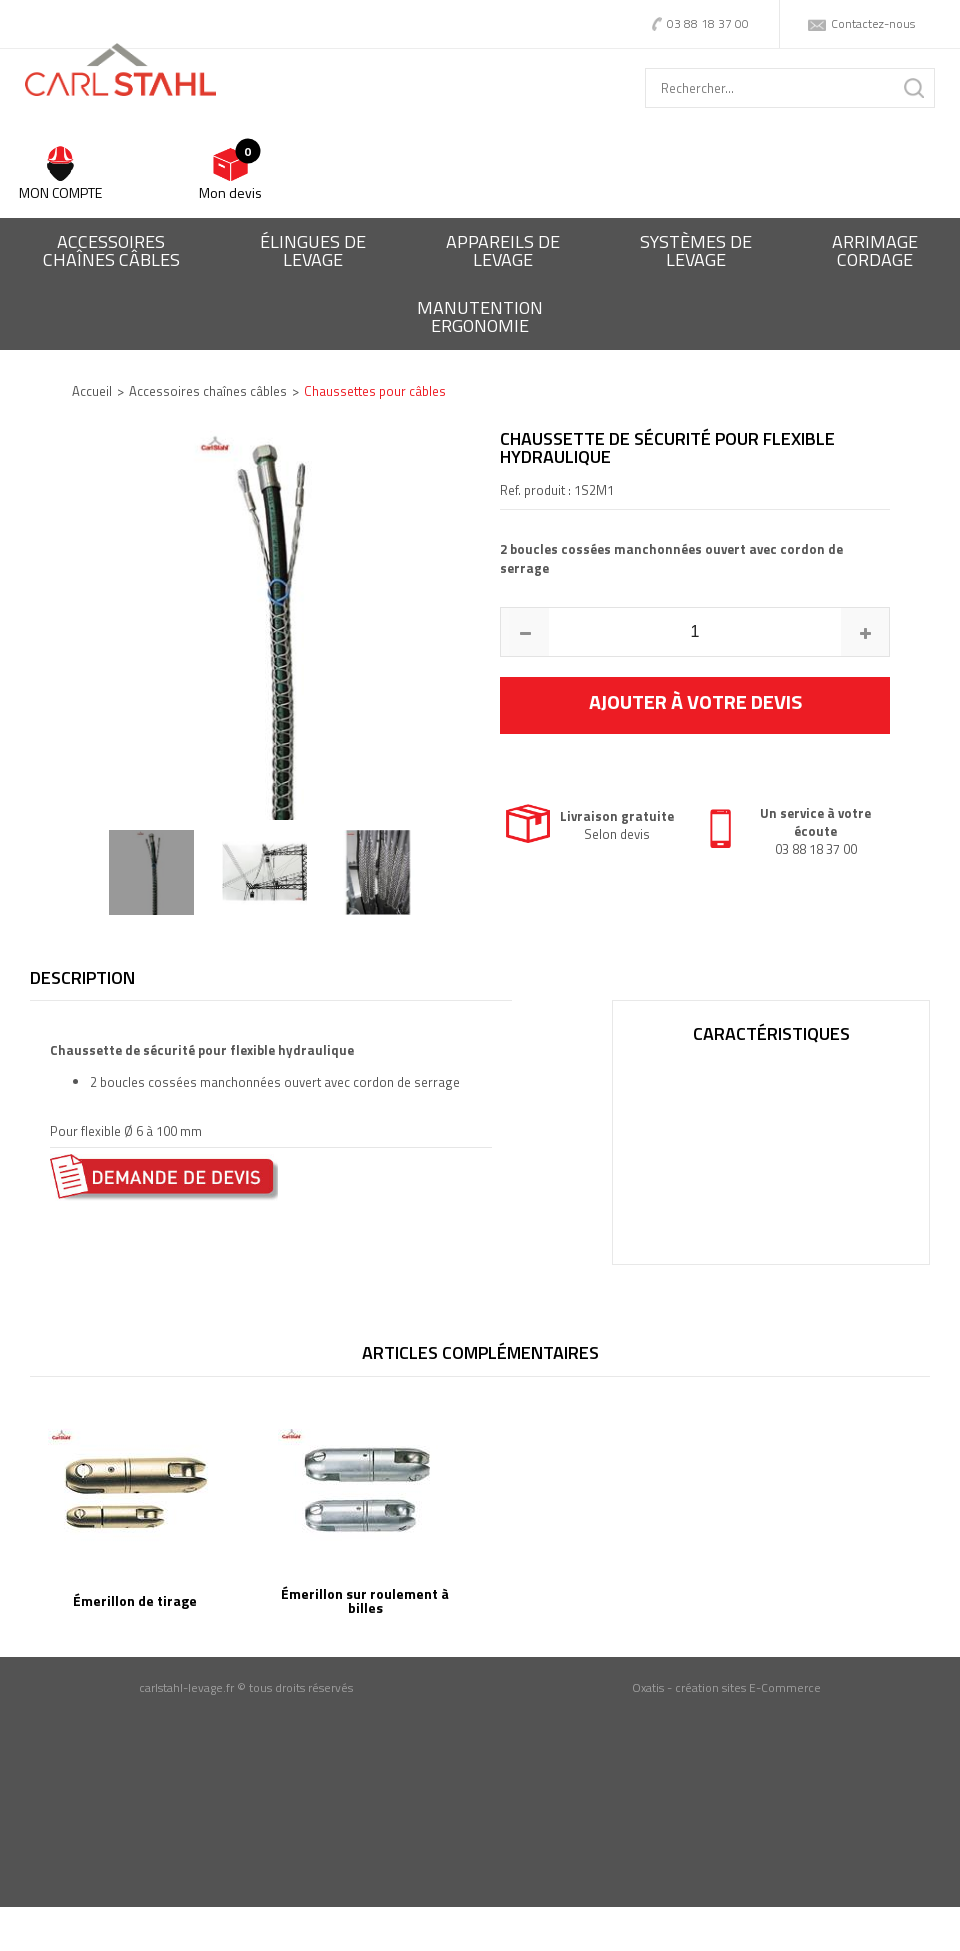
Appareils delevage (503, 250)
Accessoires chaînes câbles (208, 391)
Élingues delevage (313, 250)
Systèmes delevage (696, 250)
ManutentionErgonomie (480, 316)
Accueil (92, 391)
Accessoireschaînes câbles (111, 250)
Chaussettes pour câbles (375, 391)
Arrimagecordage (875, 250)
